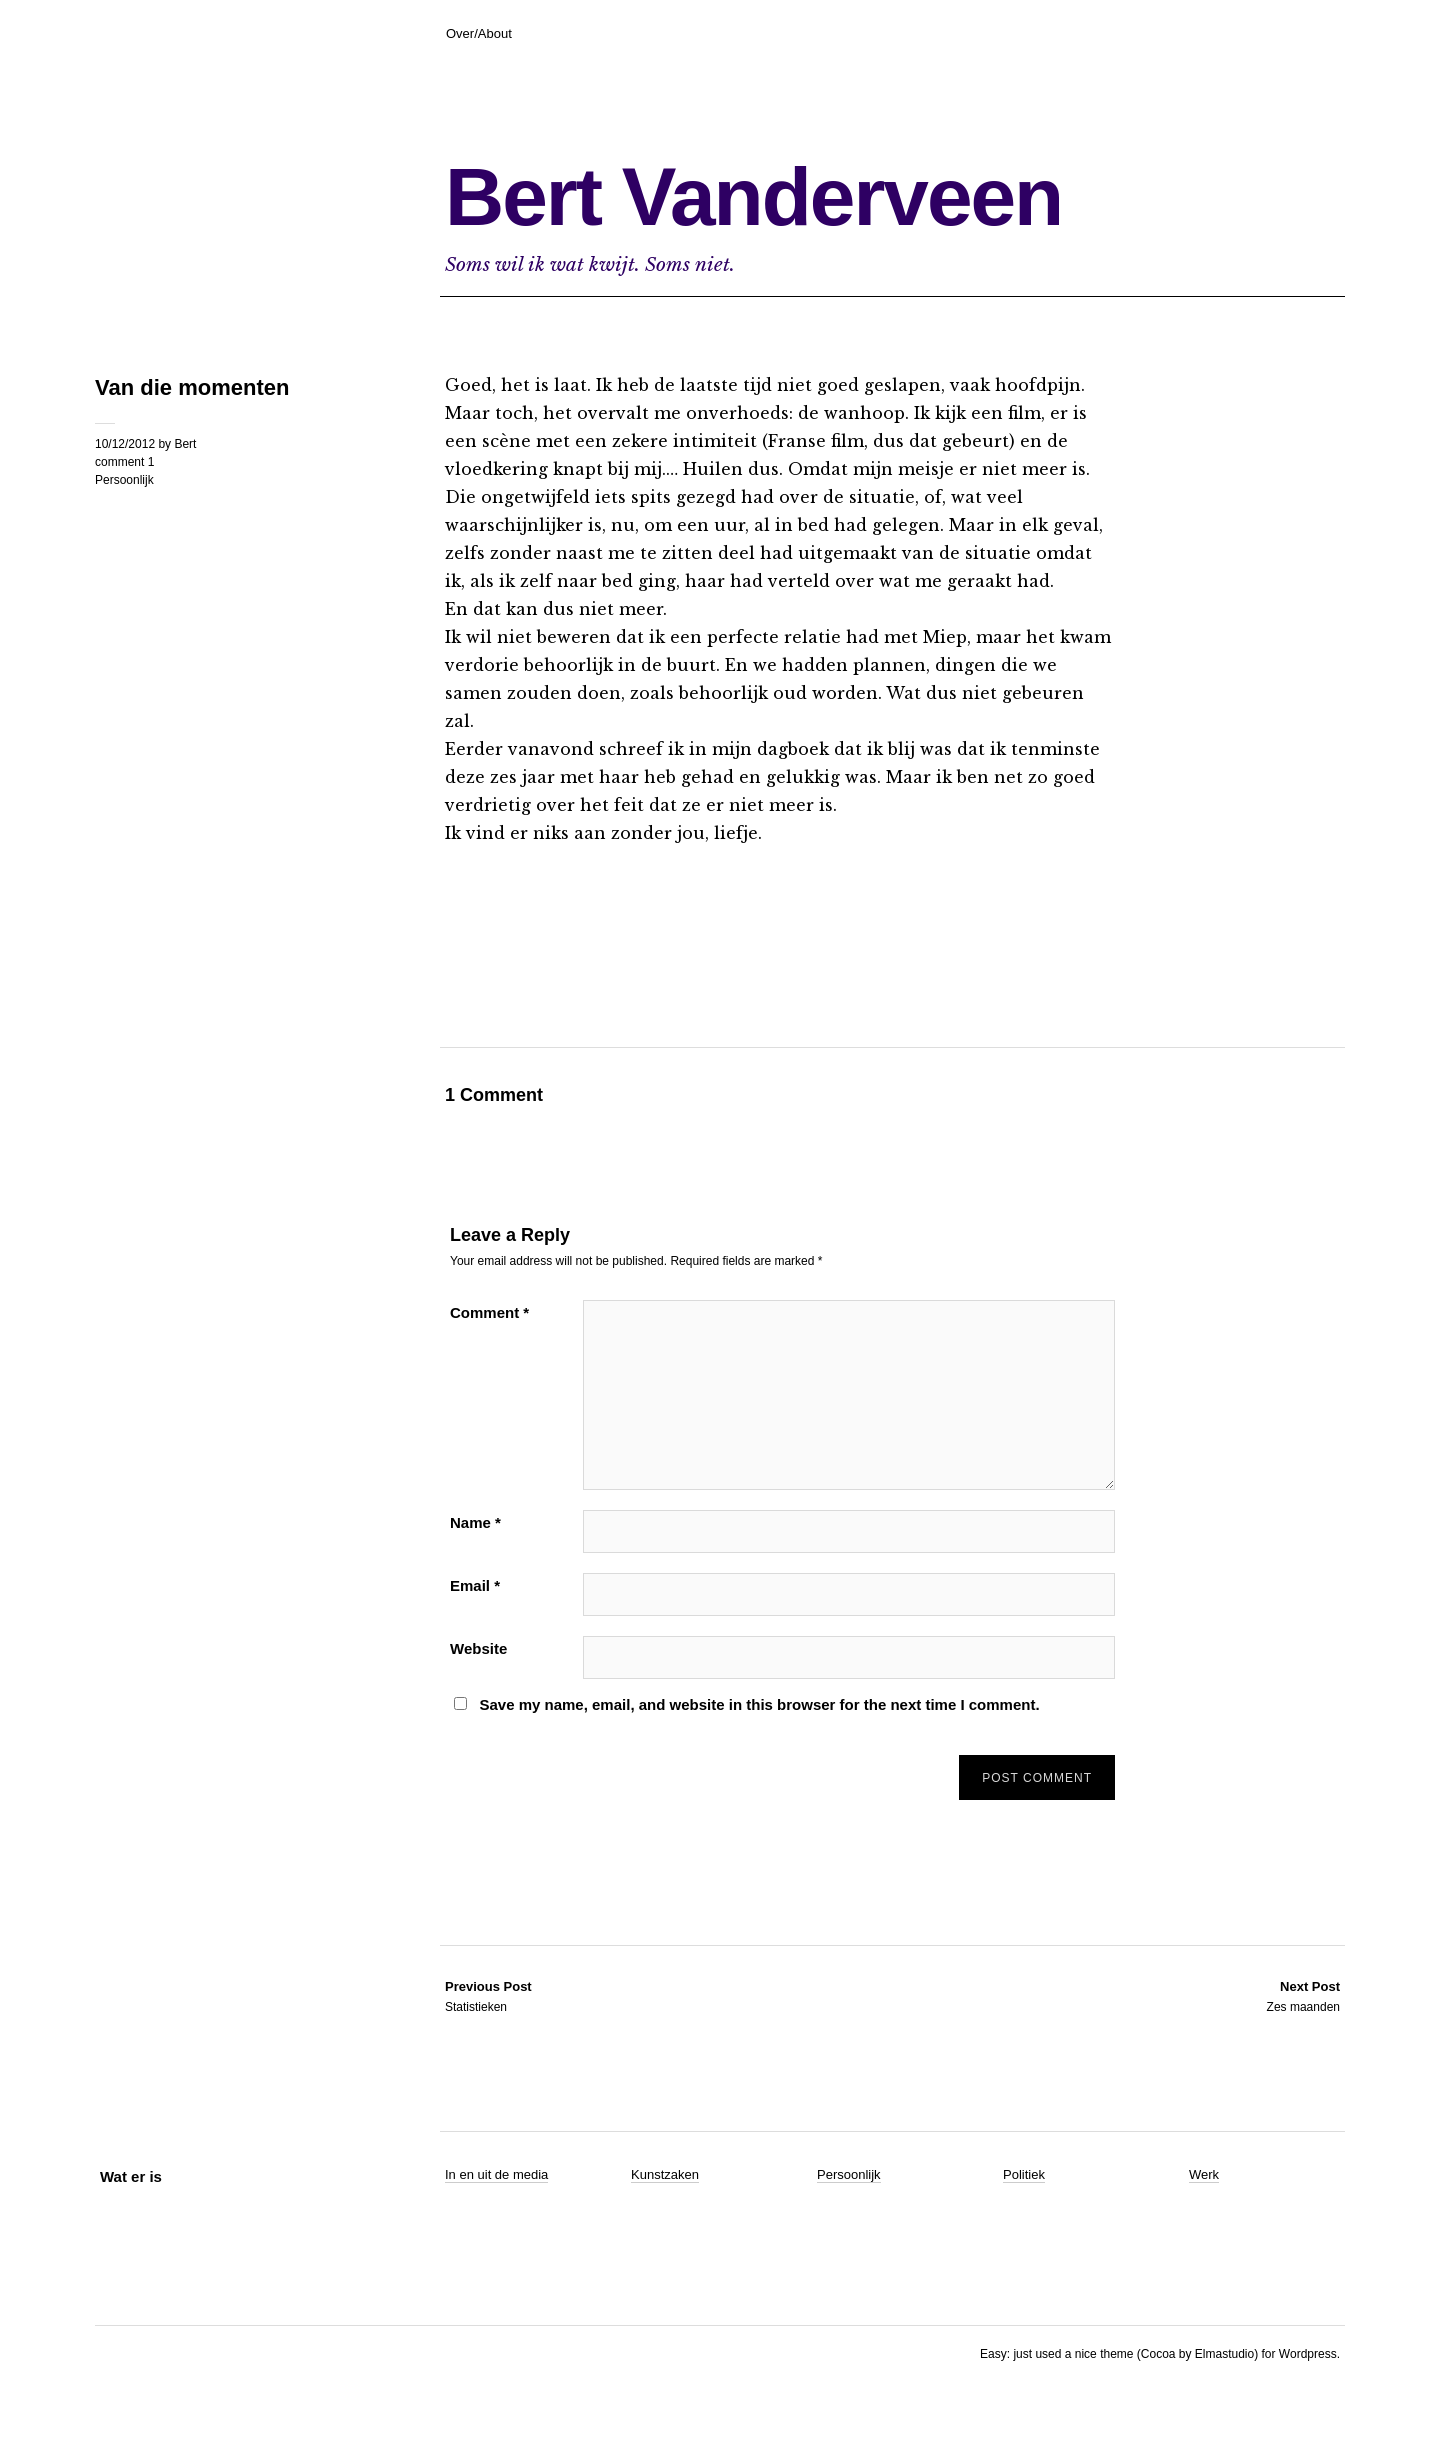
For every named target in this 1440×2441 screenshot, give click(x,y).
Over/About (479, 33)
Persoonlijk (124, 480)
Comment (489, 1312)
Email (475, 1585)
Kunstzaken (665, 2174)
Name (475, 1522)
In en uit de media (496, 2174)
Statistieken (488, 1996)
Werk (1204, 2174)
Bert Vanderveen (753, 196)
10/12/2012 (125, 444)
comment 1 (124, 462)
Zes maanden (1303, 1996)
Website (478, 1648)
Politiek (1024, 2174)
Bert (185, 444)
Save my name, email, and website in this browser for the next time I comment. (759, 1704)
